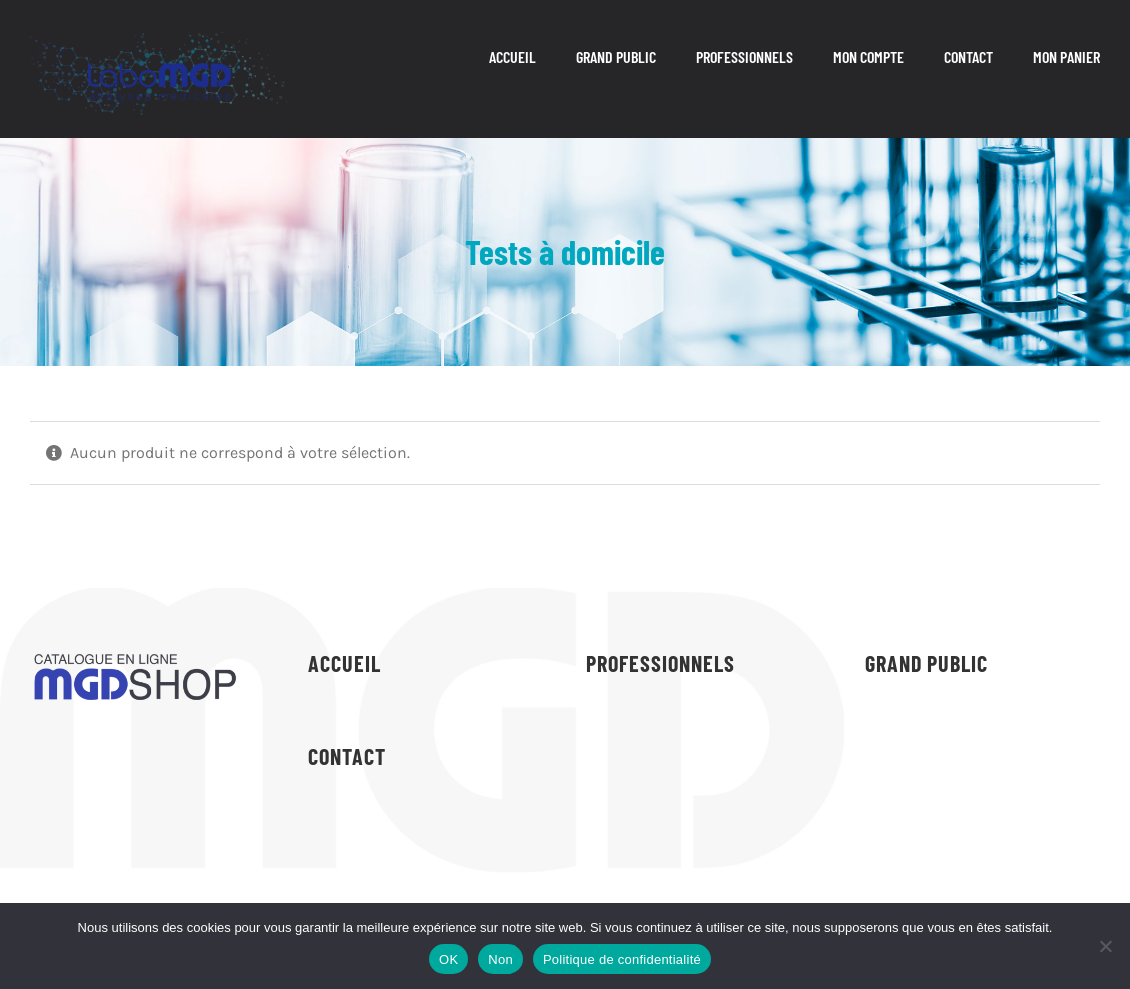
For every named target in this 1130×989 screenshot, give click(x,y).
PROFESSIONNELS (660, 663)
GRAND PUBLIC (926, 663)
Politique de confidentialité (622, 959)
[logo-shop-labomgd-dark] (135, 654)
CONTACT (347, 756)
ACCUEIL (344, 663)
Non (500, 959)
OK (448, 959)
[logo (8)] (158, 39)
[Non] (1105, 946)
